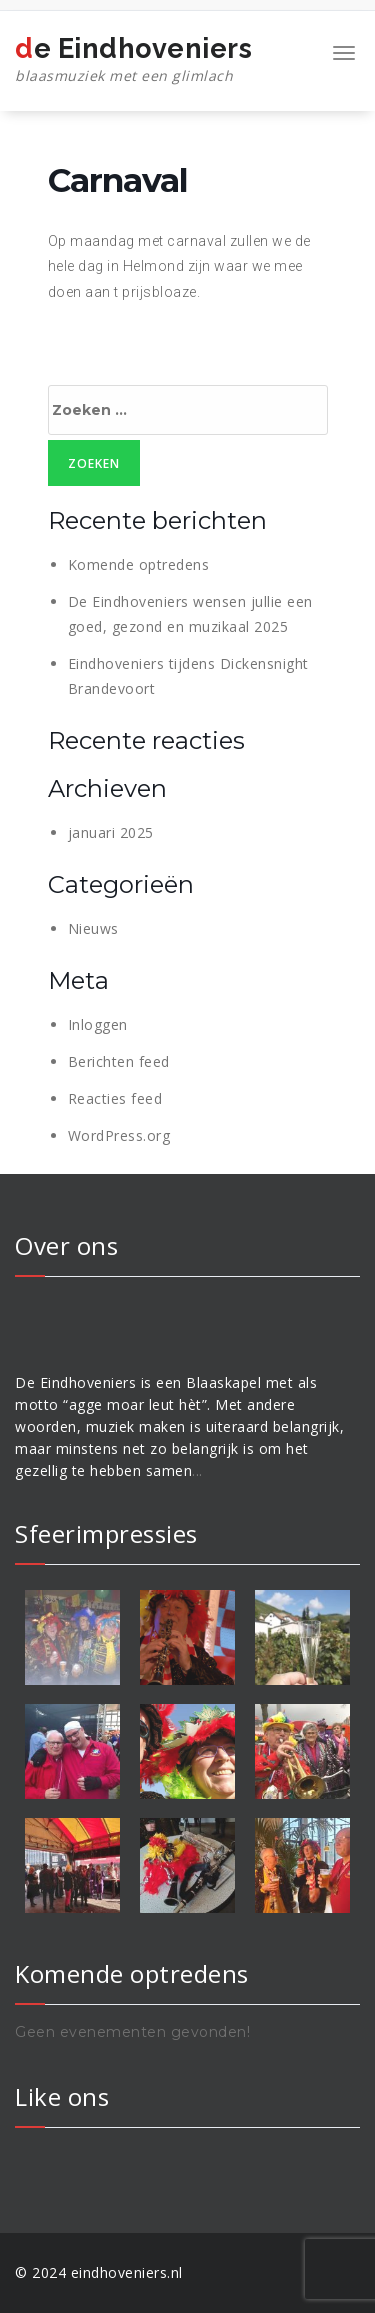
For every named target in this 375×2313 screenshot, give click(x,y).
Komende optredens (139, 564)
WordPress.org (119, 1135)
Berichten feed (119, 1061)
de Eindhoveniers (133, 60)
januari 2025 (111, 832)
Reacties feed (115, 1098)
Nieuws (93, 928)
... (197, 1470)
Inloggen (98, 1024)
